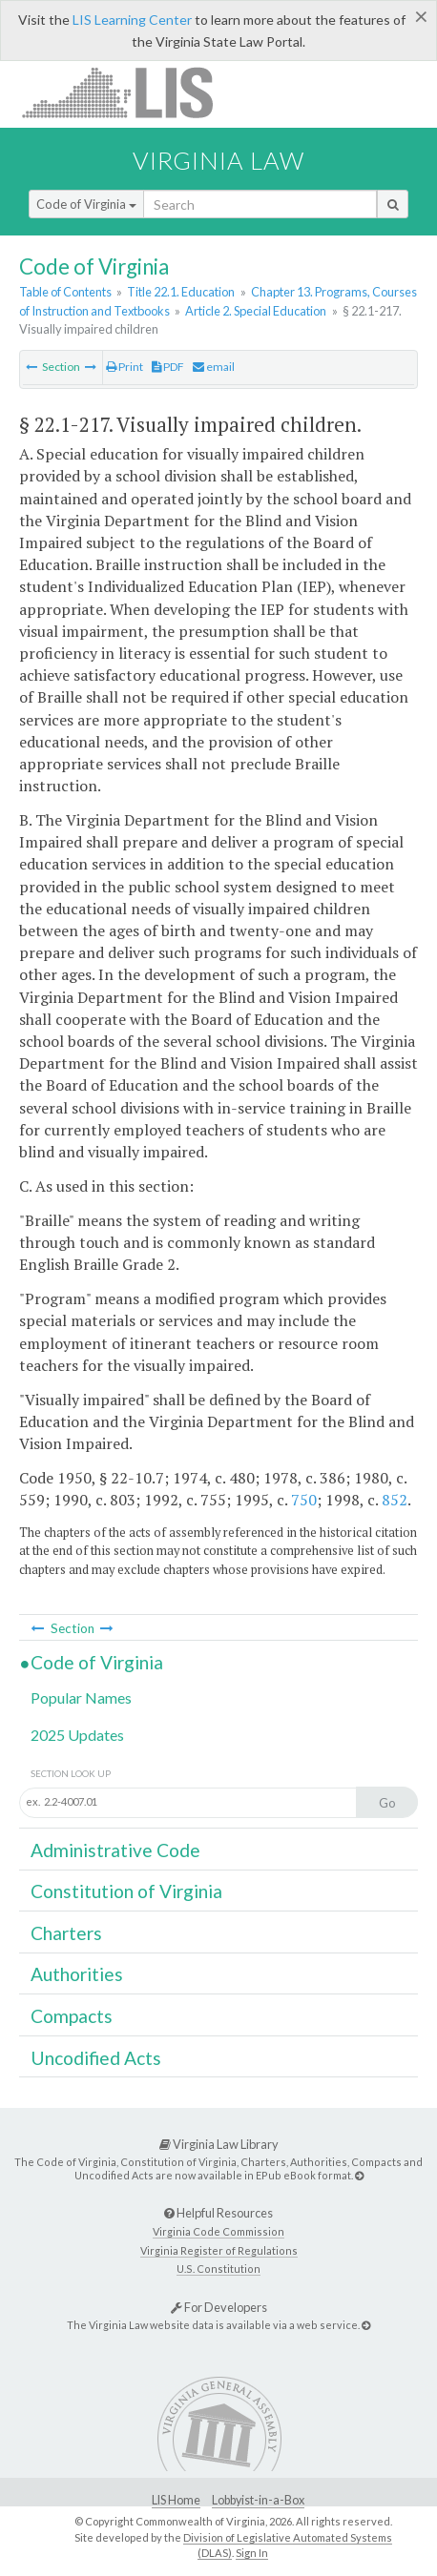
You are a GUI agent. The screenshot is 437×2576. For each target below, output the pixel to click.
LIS (128, 92)
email (214, 366)
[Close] (421, 16)
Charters (66, 1933)
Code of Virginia (86, 204)
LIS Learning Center (132, 19)
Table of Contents (65, 291)
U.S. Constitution (218, 2268)
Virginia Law (218, 160)
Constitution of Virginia (126, 1891)
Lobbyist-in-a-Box (258, 2500)
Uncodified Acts (96, 2058)
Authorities (77, 1974)
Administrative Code (115, 1850)
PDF (168, 366)
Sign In (252, 2552)
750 (304, 1499)
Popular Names (81, 1697)
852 (394, 1499)
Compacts (72, 2016)
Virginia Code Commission (218, 2231)
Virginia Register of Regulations (219, 2250)
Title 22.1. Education (181, 291)
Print (124, 366)
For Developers (219, 2307)
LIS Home (176, 2500)
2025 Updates (77, 1735)
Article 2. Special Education (255, 310)
